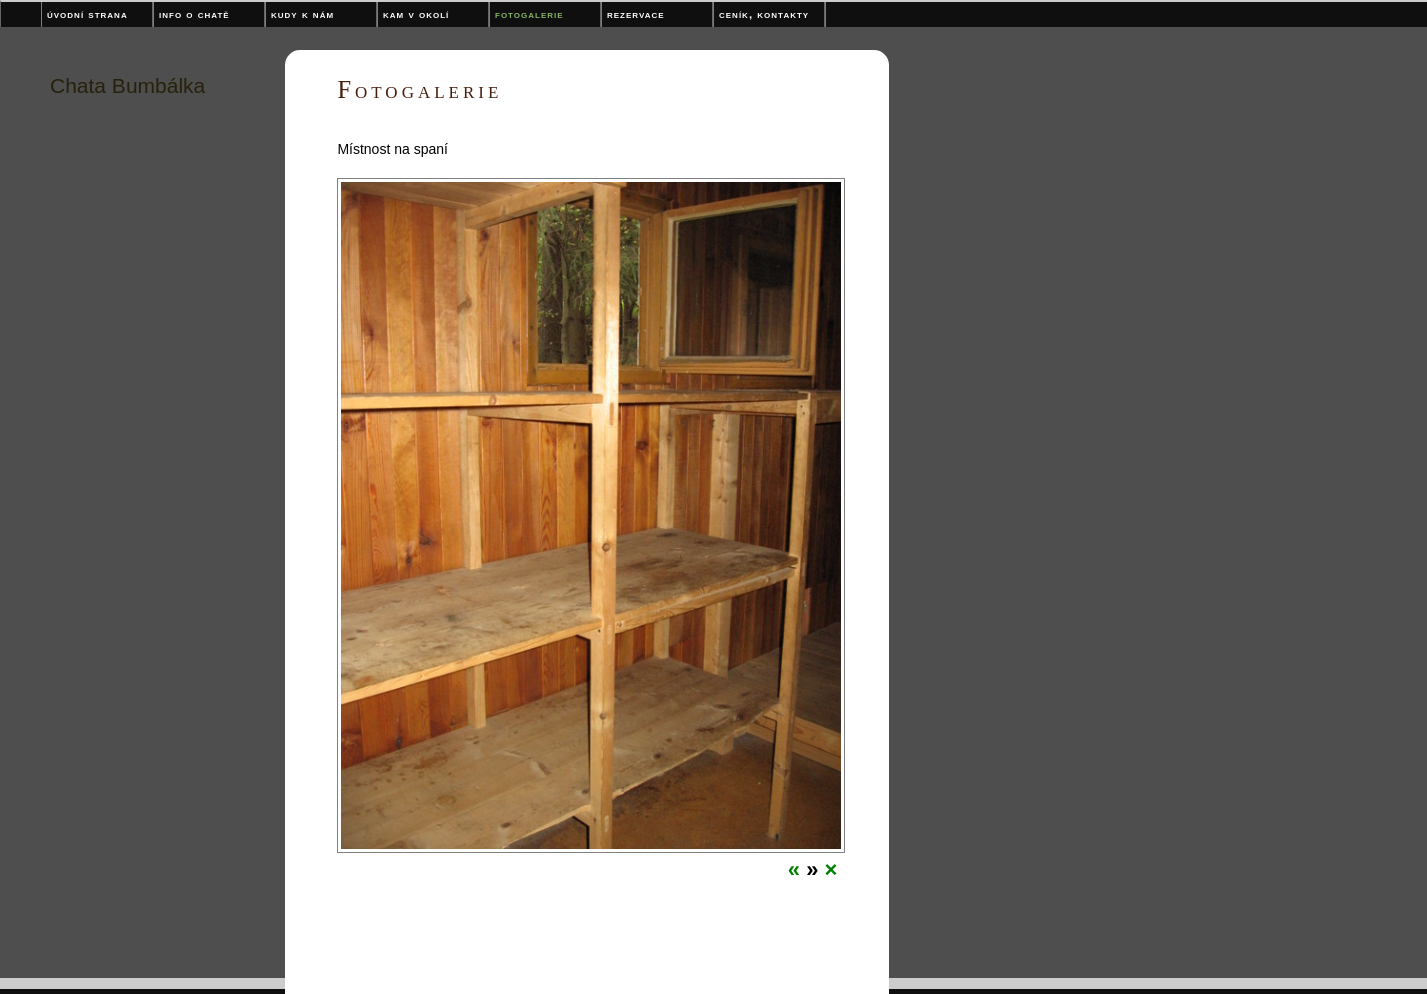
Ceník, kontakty (764, 14)
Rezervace (636, 14)
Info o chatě (194, 14)
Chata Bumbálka (127, 86)
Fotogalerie (529, 14)
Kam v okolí (416, 14)
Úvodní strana (87, 14)
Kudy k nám (302, 14)
